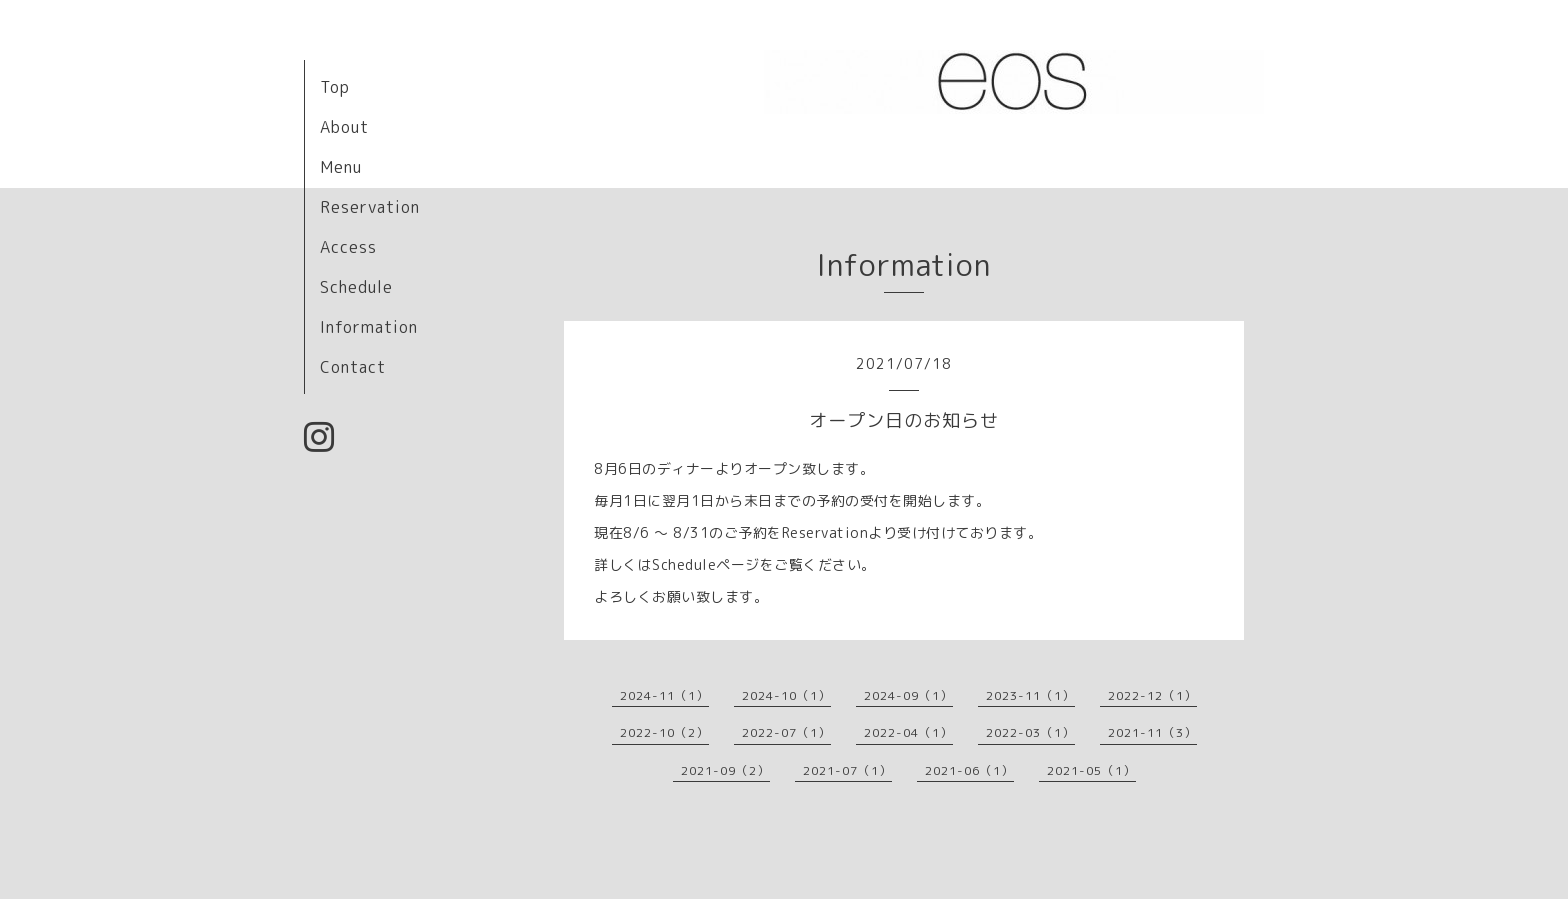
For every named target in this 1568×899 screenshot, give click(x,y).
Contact (353, 367)
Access (348, 247)
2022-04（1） (908, 732)
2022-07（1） (786, 732)
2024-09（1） (908, 695)
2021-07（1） (847, 770)
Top (335, 87)
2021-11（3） (1152, 732)
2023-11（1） (1030, 695)
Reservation (370, 207)
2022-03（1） (1030, 732)
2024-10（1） (786, 695)
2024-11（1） (664, 695)
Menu (341, 167)
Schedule (356, 287)
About (344, 127)
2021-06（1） (969, 770)
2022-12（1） (1152, 695)
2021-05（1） (1091, 770)
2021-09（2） (725, 770)
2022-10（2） (664, 732)
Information (369, 327)
